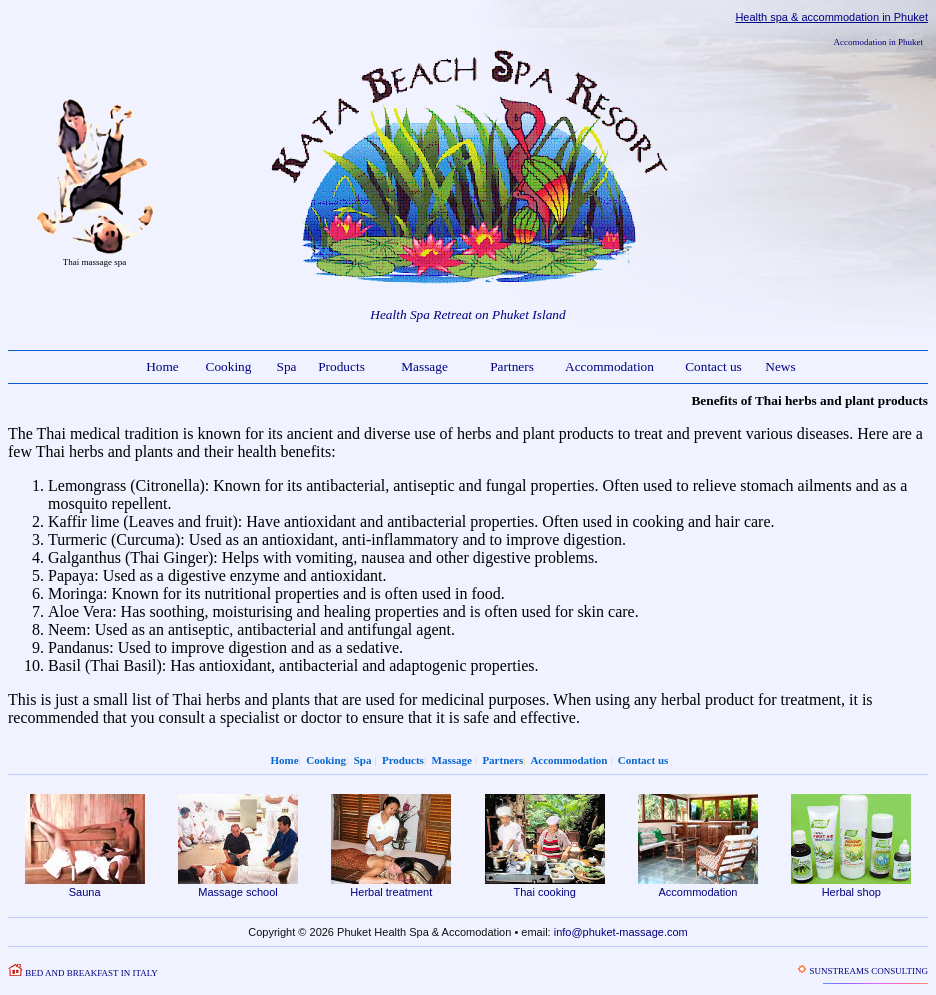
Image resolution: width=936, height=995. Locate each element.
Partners (512, 366)
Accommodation (609, 366)
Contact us (713, 366)
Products (341, 366)
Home (162, 366)
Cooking (229, 366)
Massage (424, 366)
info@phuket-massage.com (621, 932)
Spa (287, 366)
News (780, 366)
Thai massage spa (94, 262)
